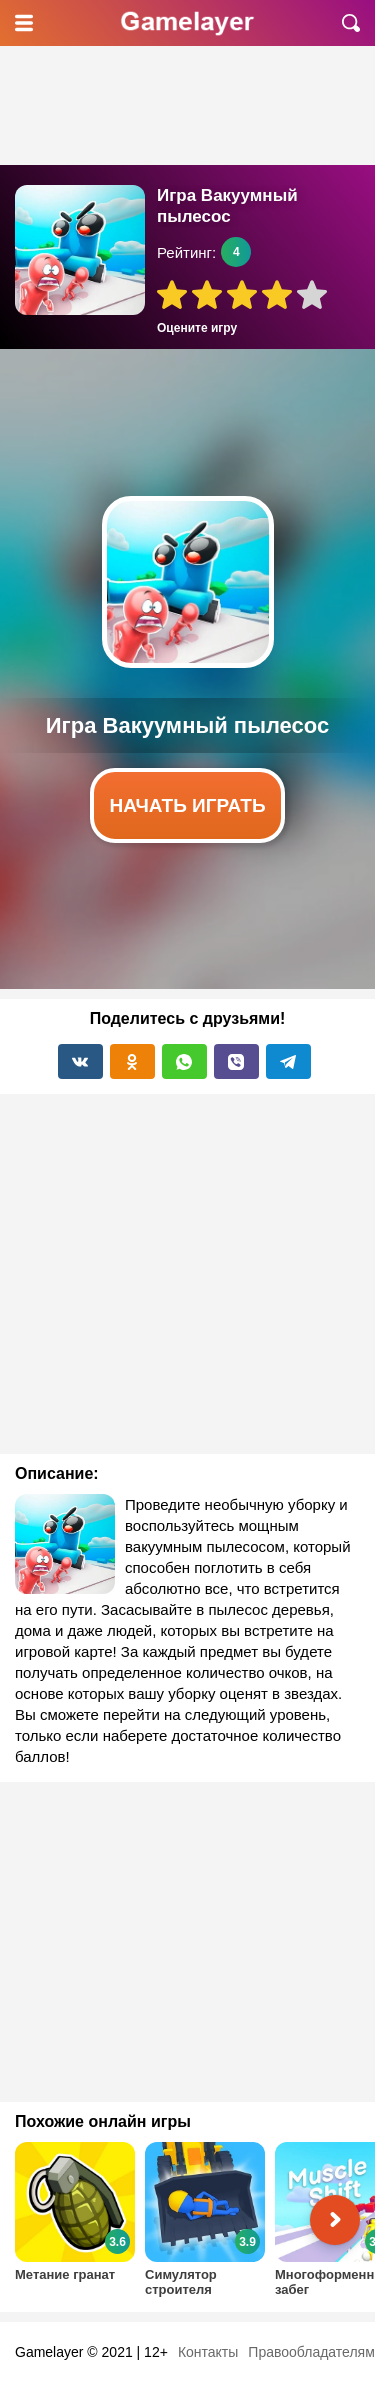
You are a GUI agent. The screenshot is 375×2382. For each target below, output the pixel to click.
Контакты (208, 2352)
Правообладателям (311, 2352)
